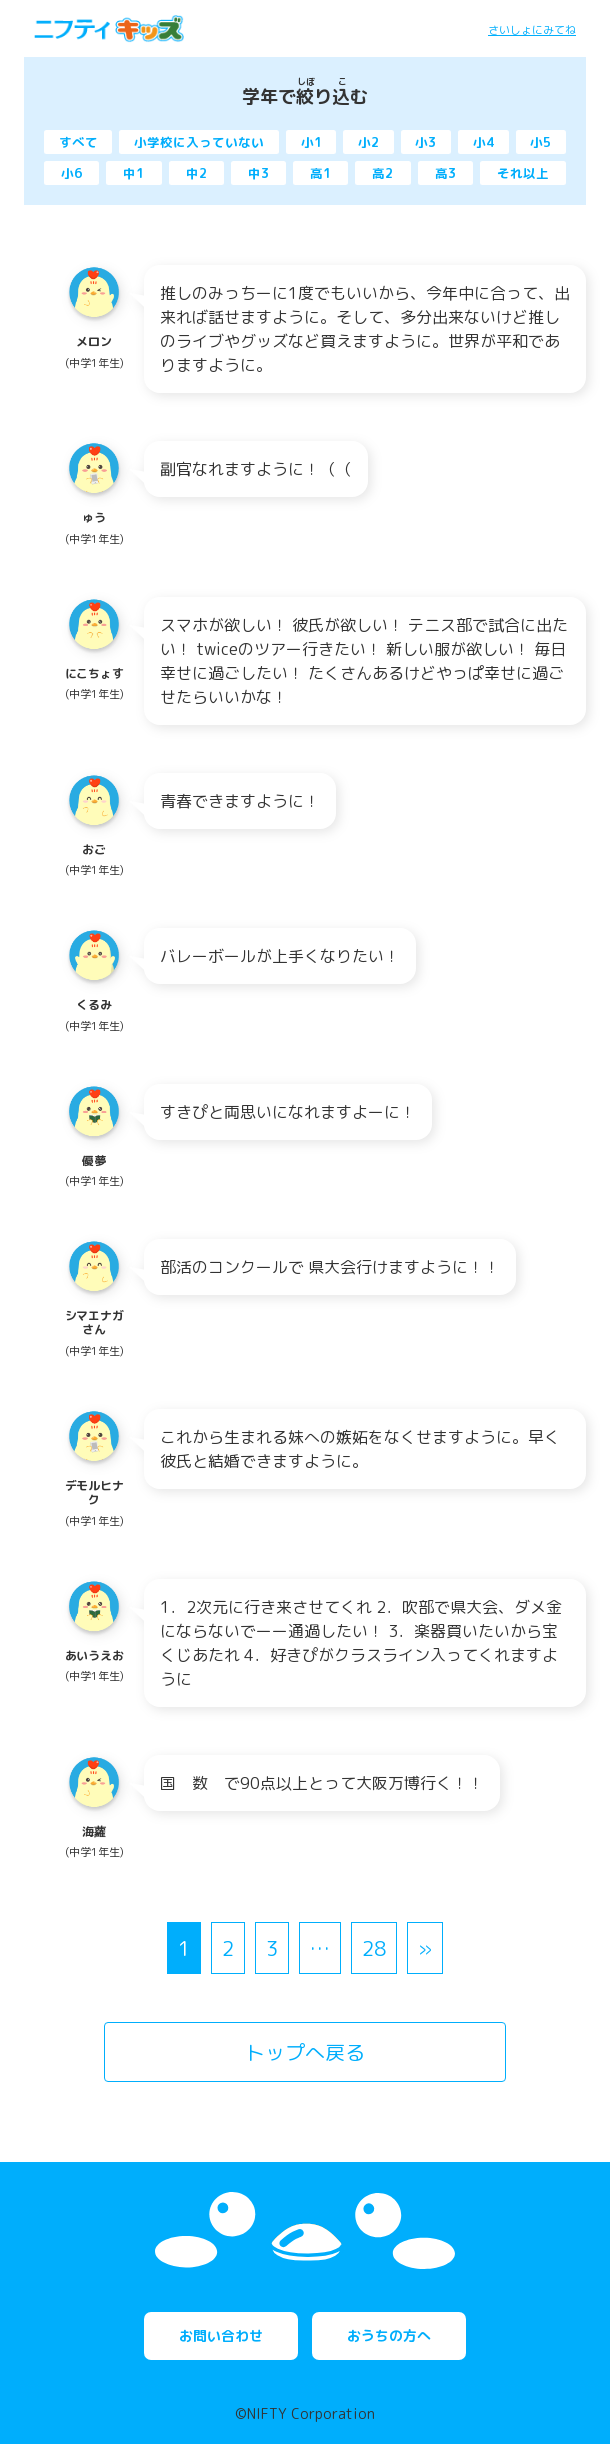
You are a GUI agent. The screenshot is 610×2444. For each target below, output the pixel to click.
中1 (133, 173)
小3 (425, 142)
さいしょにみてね (532, 30)
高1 (320, 173)
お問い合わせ (221, 2335)
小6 (71, 173)
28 (374, 1948)
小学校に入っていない (199, 142)
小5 (540, 142)
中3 (258, 173)
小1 (311, 142)
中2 (196, 173)
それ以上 (523, 173)
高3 (445, 173)
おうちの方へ (389, 2335)
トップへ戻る (305, 2052)
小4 (483, 142)
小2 (368, 142)
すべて (78, 142)
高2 (382, 173)
